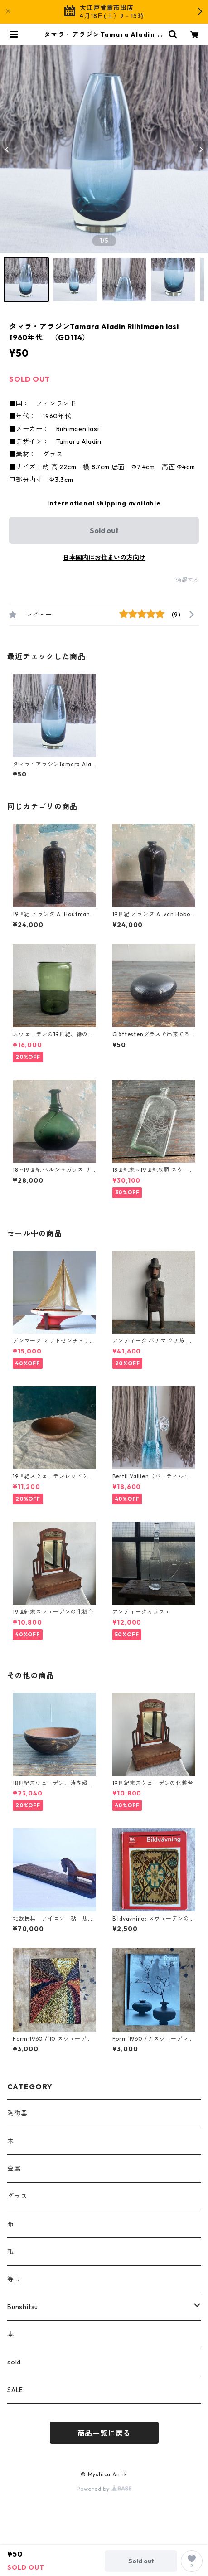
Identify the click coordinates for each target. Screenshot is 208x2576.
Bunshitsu (22, 2307)
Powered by (104, 2488)
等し (14, 2279)
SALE (15, 2390)
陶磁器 (17, 2113)
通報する (187, 580)
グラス (17, 2196)
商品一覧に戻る (104, 2433)
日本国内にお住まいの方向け (104, 557)
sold (14, 2362)
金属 (14, 2168)
